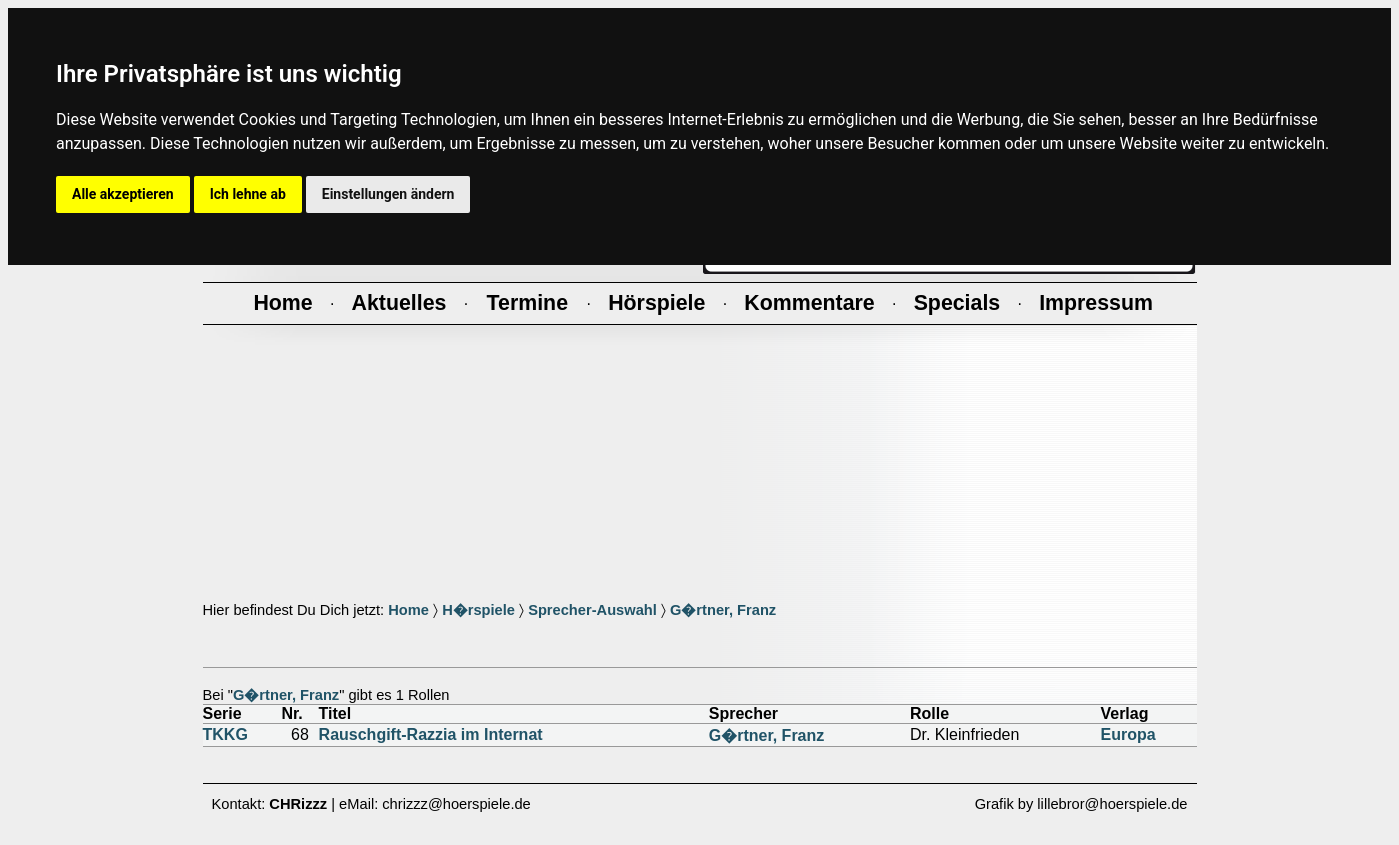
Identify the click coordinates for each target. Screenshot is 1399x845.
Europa (1127, 734)
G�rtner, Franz (723, 610)
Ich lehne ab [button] (248, 194)
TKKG (225, 734)
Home (408, 610)
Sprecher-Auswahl (592, 610)
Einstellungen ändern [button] (388, 194)
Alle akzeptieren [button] (123, 194)
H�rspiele (478, 610)
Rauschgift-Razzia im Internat (431, 734)
